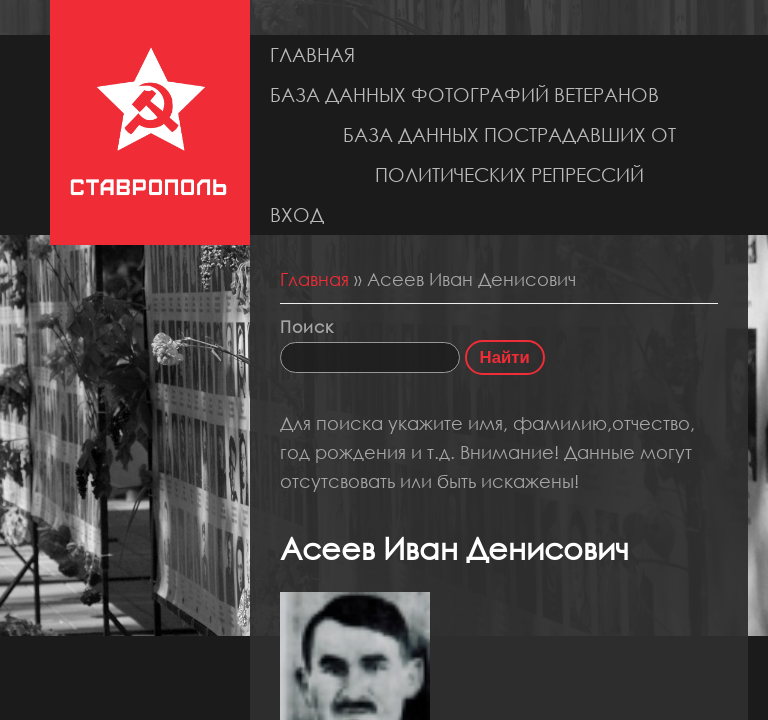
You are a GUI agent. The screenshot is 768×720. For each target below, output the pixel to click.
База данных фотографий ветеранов (464, 94)
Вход (297, 214)
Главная (312, 54)
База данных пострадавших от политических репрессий (509, 154)
